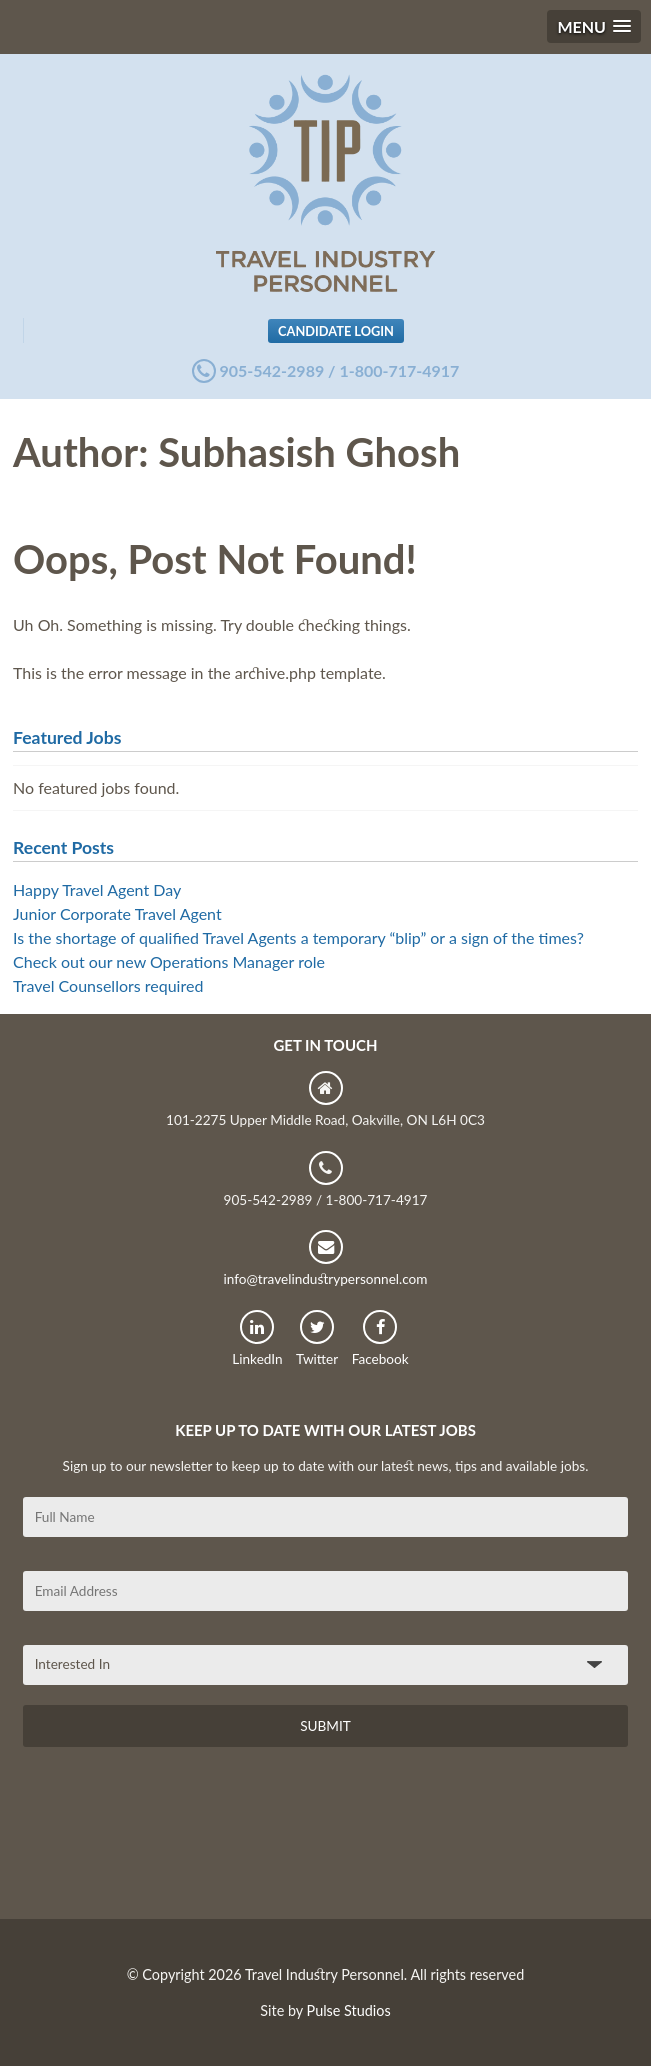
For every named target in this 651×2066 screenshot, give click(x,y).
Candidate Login (336, 331)
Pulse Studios (349, 2010)
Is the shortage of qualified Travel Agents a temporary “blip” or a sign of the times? (298, 937)
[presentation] (175, 1840)
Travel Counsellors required (108, 985)
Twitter (317, 1338)
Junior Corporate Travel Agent (117, 913)
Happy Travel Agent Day (97, 889)
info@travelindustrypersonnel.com (325, 1258)
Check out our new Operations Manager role (169, 961)
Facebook (380, 1338)
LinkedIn (257, 1338)
